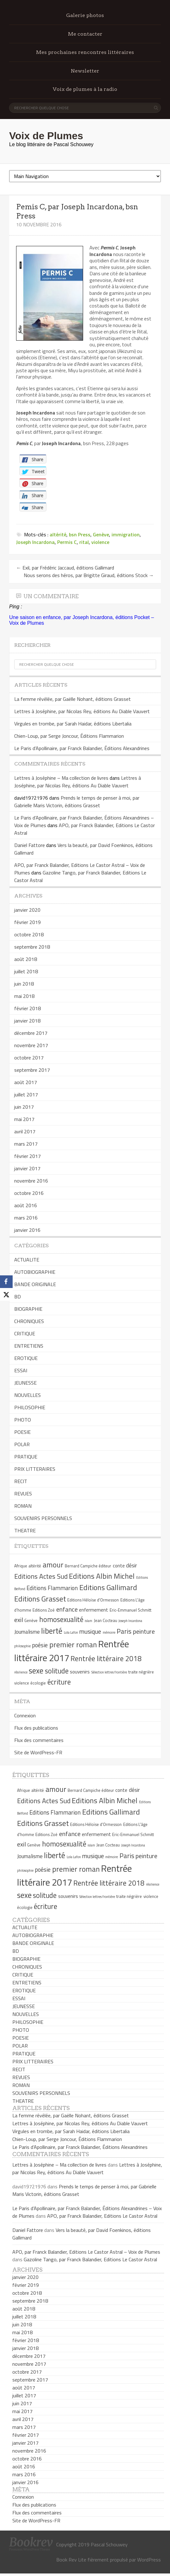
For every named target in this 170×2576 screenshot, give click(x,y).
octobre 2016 (29, 1193)
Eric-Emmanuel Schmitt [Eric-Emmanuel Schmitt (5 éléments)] (130, 1610)
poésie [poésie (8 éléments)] (40, 1645)
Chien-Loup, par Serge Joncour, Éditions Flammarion (69, 736)
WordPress (149, 2559)
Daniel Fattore (29, 845)
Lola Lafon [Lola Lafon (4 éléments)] (71, 1632)
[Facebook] (6, 1281)
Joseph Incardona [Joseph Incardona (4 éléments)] (130, 1620)
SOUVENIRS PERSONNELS (43, 1518)
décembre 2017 (30, 1033)
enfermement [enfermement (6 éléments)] (93, 1609)
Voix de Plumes (46, 135)
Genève (101, 534)
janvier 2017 (27, 1168)
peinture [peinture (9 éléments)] (144, 1631)
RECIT (20, 1481)
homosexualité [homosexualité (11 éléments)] (61, 1619)
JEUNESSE (25, 1382)
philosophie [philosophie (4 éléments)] (22, 1646)
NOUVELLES (27, 1395)
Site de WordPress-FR (38, 1752)
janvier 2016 (27, 1230)
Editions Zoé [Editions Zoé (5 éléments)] (44, 1610)
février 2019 (27, 922)
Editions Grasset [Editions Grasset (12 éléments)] (40, 1598)
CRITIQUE (24, 1333)
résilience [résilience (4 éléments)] (20, 1672)
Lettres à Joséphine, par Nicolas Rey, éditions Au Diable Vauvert (82, 711)
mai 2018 (24, 996)
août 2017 (25, 1082)
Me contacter (85, 34)
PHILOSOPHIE (29, 1407)
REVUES (23, 1493)
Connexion (25, 1715)
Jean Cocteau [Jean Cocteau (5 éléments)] (105, 1620)
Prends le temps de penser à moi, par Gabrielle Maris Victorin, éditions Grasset (76, 801)
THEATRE (25, 1530)
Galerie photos (85, 15)
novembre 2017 (31, 1045)
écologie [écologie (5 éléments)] (38, 1683)
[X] (6, 1294)
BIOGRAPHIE (28, 1309)
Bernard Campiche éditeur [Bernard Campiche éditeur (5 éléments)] (88, 1566)
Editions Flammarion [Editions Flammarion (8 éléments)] (52, 1587)
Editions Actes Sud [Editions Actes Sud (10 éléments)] (41, 1576)
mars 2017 (26, 1144)
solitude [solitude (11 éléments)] (57, 1671)
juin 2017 (24, 1107)
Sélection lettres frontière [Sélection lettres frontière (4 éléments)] (109, 1672)
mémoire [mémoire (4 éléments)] (109, 1632)
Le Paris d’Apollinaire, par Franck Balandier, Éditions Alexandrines (81, 748)
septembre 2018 (32, 947)
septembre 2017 (32, 1070)
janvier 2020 (27, 910)
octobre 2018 (29, 934)
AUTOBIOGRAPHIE (34, 1272)
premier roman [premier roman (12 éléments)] (73, 1644)
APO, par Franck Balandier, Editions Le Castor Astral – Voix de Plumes (86, 2252)
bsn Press (79, 534)
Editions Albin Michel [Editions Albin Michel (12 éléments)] (102, 1576)
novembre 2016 (31, 1180)
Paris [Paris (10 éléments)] (124, 1631)
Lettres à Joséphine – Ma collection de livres (61, 778)
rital (84, 542)
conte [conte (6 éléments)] (119, 1565)
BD (17, 1296)
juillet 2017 (26, 1094)
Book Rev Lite (71, 2559)
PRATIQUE (25, 1456)
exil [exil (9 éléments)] (18, 1620)
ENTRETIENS (28, 1346)
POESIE (22, 1432)
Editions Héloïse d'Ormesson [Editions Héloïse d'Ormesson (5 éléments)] (93, 1600)
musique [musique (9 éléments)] (90, 1631)
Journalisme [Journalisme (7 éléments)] (27, 1632)
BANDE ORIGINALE (35, 1284)
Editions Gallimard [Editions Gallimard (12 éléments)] (108, 1587)
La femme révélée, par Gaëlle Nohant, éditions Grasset (72, 699)
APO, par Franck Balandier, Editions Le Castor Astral (102, 2216)
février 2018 (27, 1008)
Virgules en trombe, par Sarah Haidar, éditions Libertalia (72, 723)
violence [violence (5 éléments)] (21, 1683)
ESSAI (20, 1370)
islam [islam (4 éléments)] (88, 1620)
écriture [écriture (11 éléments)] (59, 1682)
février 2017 (27, 1156)
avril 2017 (24, 1131)
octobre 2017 (29, 1057)
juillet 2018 (26, 971)
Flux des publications (36, 1728)
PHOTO (22, 1419)
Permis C (67, 542)
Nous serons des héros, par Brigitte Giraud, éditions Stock (89, 575)
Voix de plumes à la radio (85, 89)
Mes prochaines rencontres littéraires (85, 52)
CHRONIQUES (29, 1321)
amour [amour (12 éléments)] (53, 1564)
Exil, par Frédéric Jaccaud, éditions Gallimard (65, 567)
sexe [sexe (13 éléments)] (36, 1671)
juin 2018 (24, 983)
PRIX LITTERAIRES (34, 1469)
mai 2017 (24, 1119)
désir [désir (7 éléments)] (131, 1565)
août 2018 (25, 959)
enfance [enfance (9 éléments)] (67, 1609)
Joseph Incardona (35, 542)
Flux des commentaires (39, 1740)
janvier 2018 (27, 1020)
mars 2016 (26, 1217)
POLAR (22, 1444)
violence (100, 542)
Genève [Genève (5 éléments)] (31, 1620)
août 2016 (25, 1205)
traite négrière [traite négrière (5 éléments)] (141, 1672)
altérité (58, 534)
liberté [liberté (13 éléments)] (51, 1631)
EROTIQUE (26, 1358)
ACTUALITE (26, 1259)
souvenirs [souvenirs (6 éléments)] (80, 1671)
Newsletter (85, 71)
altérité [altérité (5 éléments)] (34, 1566)
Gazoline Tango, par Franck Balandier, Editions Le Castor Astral (90, 2259)
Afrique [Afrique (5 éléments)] (20, 1566)
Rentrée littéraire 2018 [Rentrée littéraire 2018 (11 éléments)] (106, 1658)
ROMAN (23, 1506)
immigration (126, 534)
